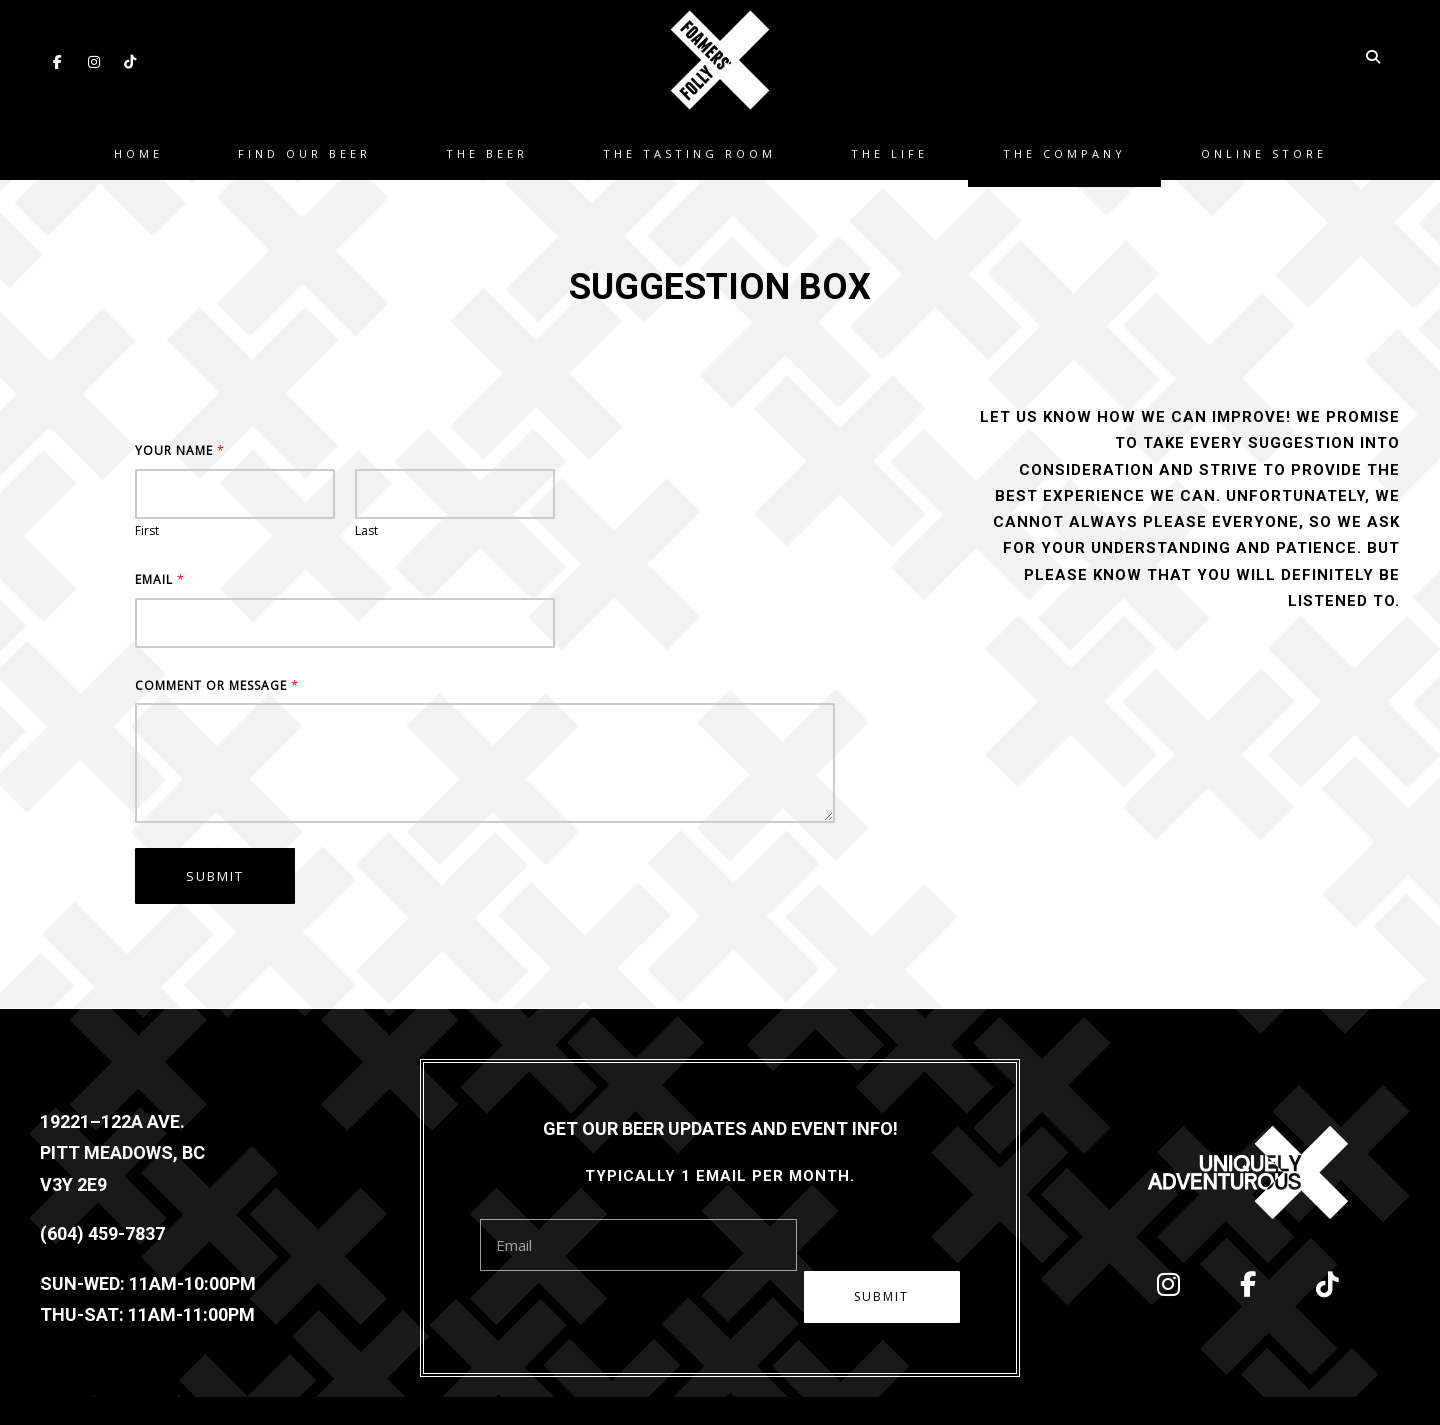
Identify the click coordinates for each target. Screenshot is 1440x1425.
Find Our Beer (304, 149)
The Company (1064, 149)
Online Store (1264, 149)
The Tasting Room (689, 149)
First (147, 531)
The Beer (487, 149)
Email (159, 580)
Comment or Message (216, 686)
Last (366, 531)
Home (138, 149)
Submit (215, 876)
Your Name (179, 451)
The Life (889, 149)
